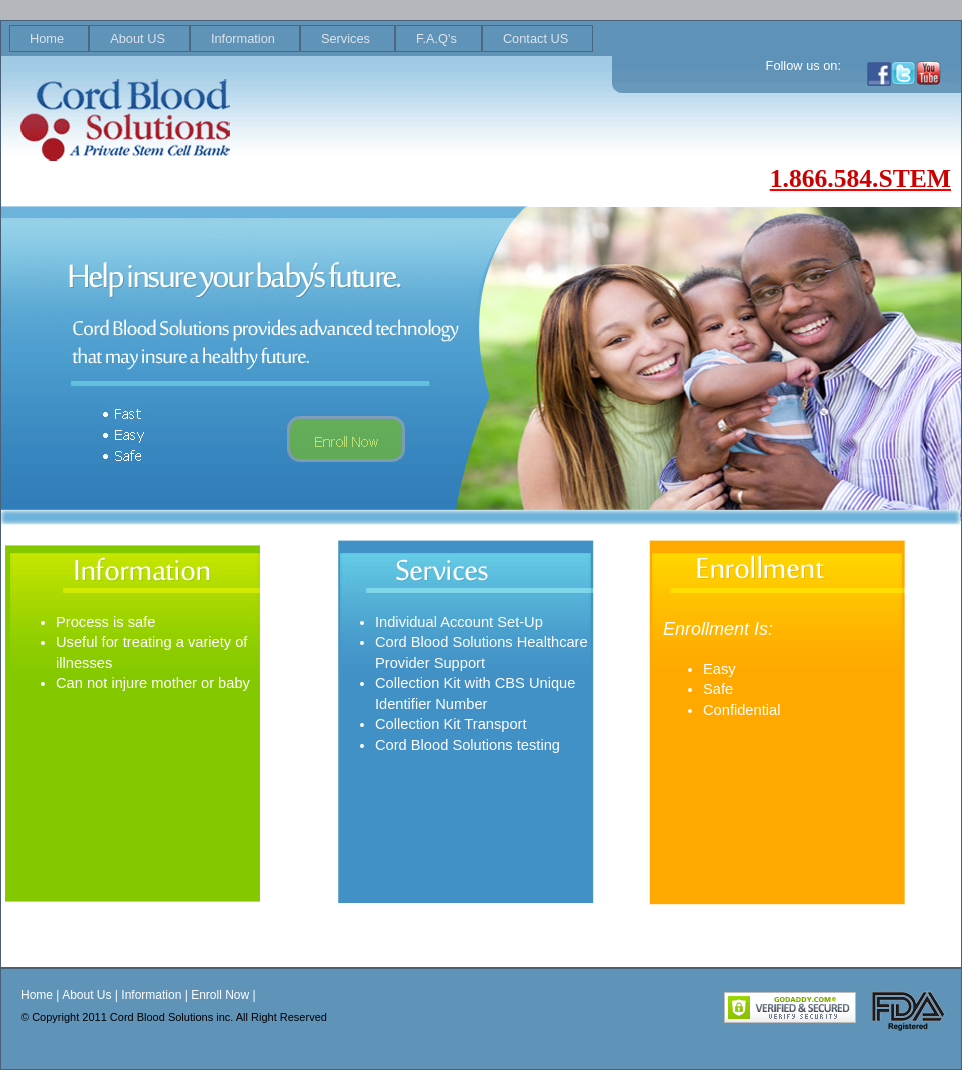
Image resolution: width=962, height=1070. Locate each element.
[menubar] (301, 38)
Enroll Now (220, 995)
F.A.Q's (436, 38)
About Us (86, 995)
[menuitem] (49, 38)
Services (345, 38)
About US (137, 38)
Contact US (535, 38)
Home (47, 38)
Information (243, 38)
